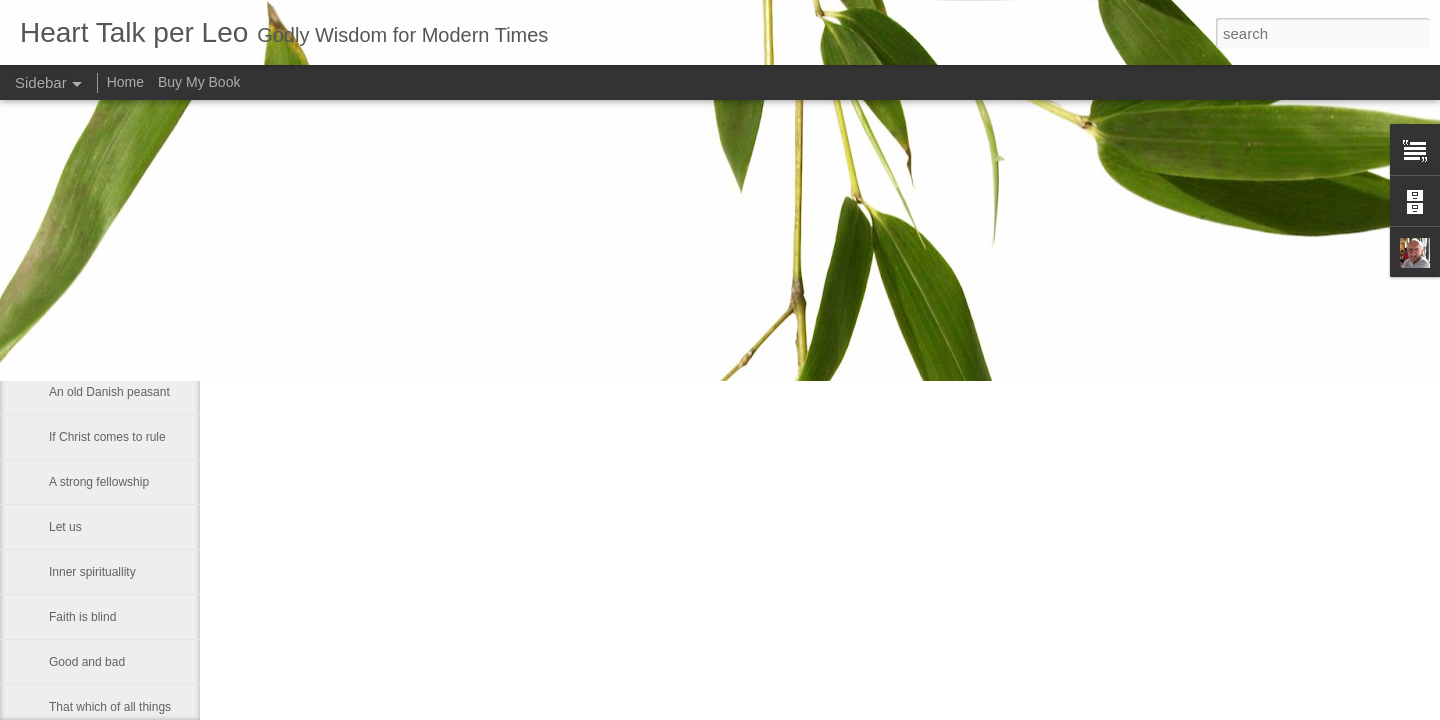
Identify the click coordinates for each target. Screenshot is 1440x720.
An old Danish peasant (109, 392)
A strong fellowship (99, 482)
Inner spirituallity (92, 572)
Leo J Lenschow (656, 270)
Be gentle (74, 257)
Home (125, 82)
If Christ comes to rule (107, 437)
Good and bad (87, 662)
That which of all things (110, 707)
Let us (65, 527)
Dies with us (81, 347)
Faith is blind (82, 617)
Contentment (83, 302)
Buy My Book (199, 82)
